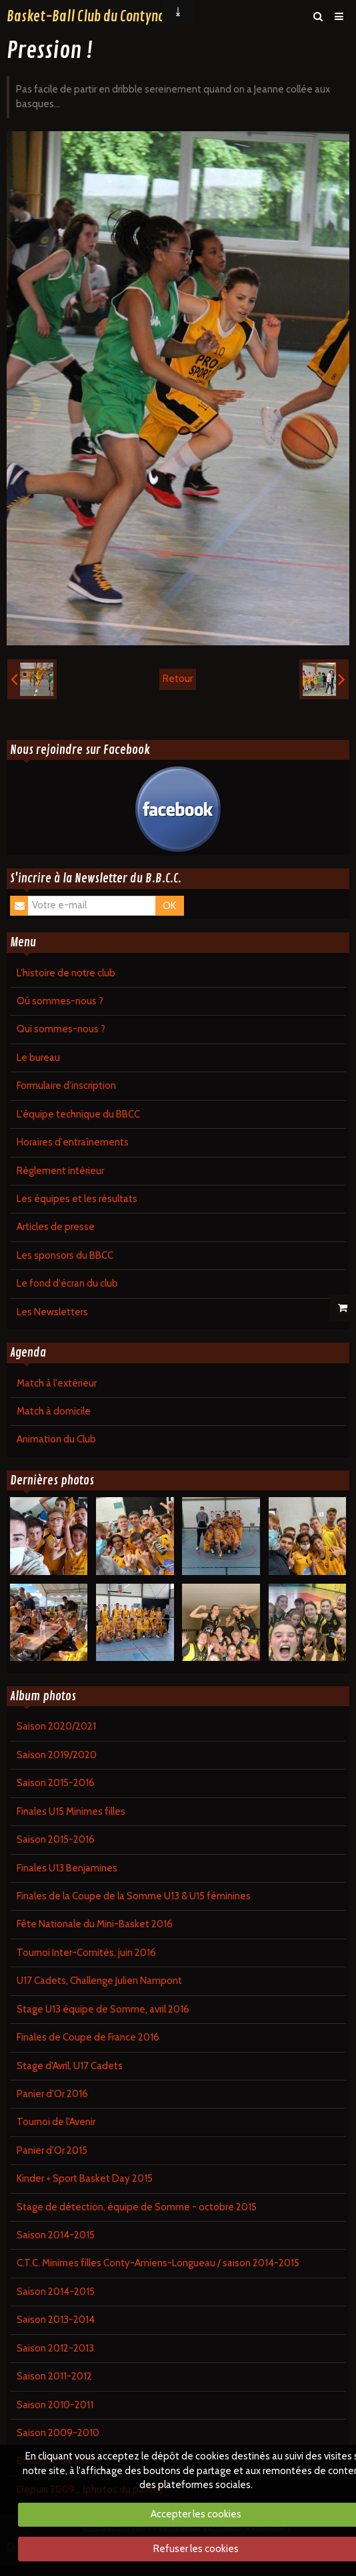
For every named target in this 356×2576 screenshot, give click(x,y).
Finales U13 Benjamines (67, 1868)
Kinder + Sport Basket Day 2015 (85, 2178)
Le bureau (38, 1058)
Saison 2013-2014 (56, 2320)
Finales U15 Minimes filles (71, 1811)
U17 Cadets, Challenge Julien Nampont (99, 1981)
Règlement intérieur (60, 1171)
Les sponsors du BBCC (65, 1255)
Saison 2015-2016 (56, 1783)
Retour (178, 679)
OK (169, 906)
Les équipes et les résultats (77, 1199)
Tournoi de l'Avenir (56, 2122)
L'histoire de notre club (66, 973)
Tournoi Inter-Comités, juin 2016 (86, 1953)
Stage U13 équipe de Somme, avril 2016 (103, 2009)
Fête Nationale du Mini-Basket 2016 (95, 1924)
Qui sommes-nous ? (61, 1029)
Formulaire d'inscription (66, 1086)
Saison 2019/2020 (57, 1755)
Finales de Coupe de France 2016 (88, 2037)
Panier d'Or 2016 (52, 2094)
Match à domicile (54, 1411)
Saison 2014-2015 (56, 2235)
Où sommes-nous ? (60, 1001)
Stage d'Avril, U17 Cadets (70, 2066)
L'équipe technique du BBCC (78, 1114)
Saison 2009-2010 (58, 2433)
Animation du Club (56, 1439)
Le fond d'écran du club (67, 1283)
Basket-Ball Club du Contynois (90, 16)
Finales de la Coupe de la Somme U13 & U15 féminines (134, 1896)
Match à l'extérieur (57, 1383)
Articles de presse (56, 1227)
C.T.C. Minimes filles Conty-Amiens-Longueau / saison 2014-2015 (158, 2263)
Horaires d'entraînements (73, 1142)
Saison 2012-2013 (55, 2348)
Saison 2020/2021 (56, 1726)
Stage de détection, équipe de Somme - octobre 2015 (137, 2207)
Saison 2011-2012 (54, 2376)
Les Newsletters (52, 1312)
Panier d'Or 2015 (52, 2150)
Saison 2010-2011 (55, 2405)
